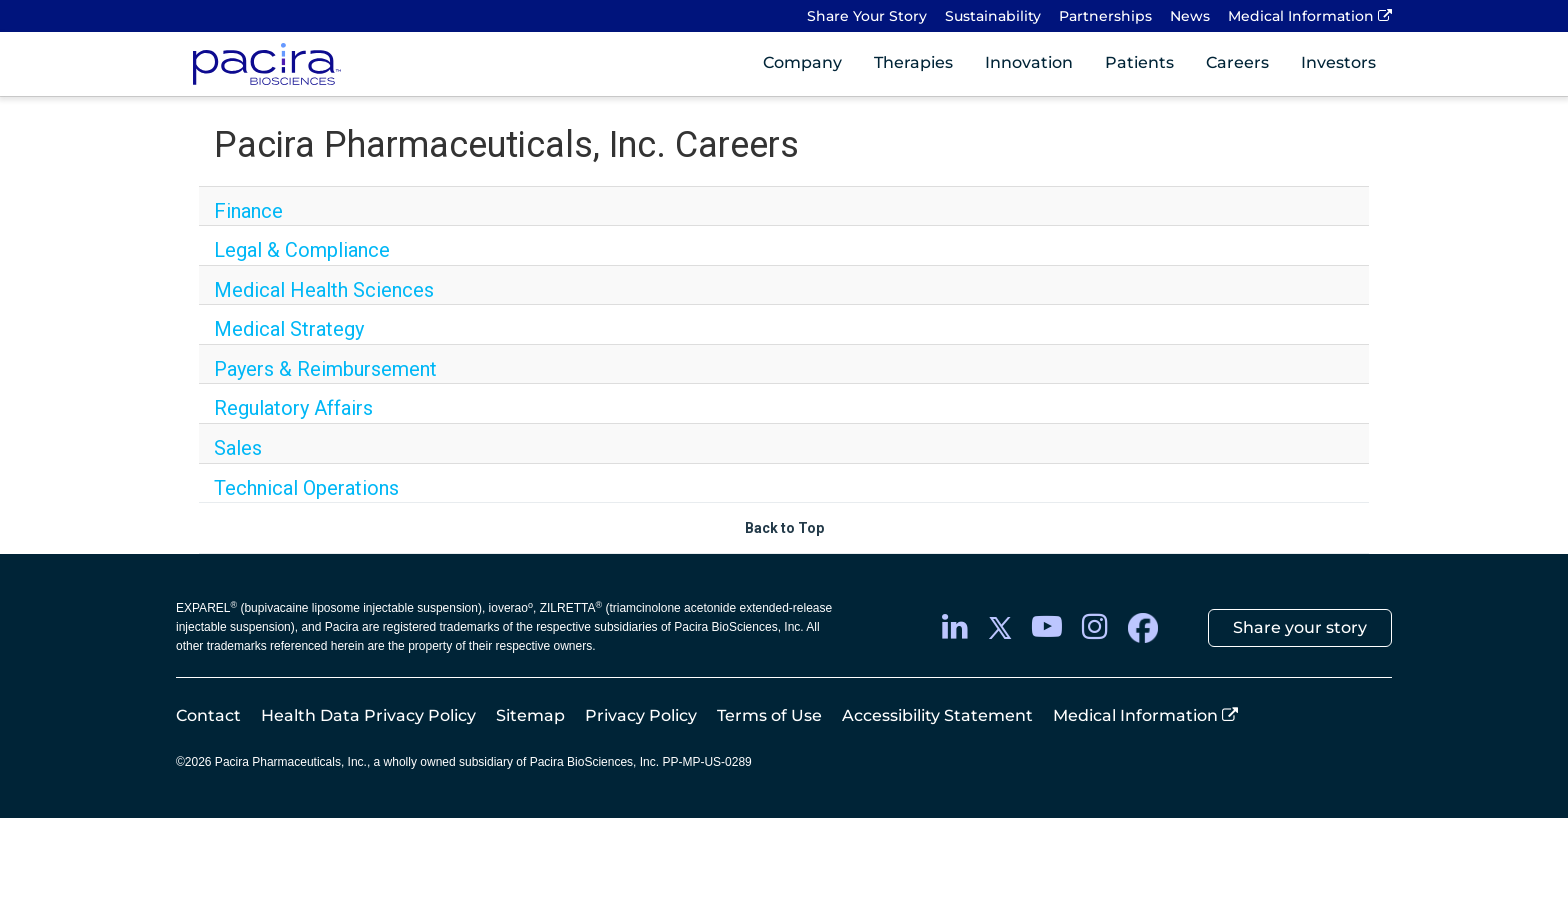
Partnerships (1105, 16)
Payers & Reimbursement (325, 369)
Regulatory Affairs (293, 408)
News (1190, 16)
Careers (1237, 62)
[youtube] (1047, 628)
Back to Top (784, 528)
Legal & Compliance (302, 250)
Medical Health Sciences (324, 290)
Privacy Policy (641, 715)
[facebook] (1143, 628)
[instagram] (1095, 628)
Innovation (1029, 62)
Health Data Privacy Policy (368, 715)
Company (802, 62)
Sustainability (993, 16)
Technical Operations (306, 488)
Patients (1139, 62)
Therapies (913, 62)
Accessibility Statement (937, 715)
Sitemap (530, 715)
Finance (248, 211)
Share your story (1300, 627)
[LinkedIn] (955, 628)
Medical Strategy (289, 329)
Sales (238, 448)
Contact (208, 715)
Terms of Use (769, 715)
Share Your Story (867, 16)
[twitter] (1000, 628)
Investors (1338, 62)
